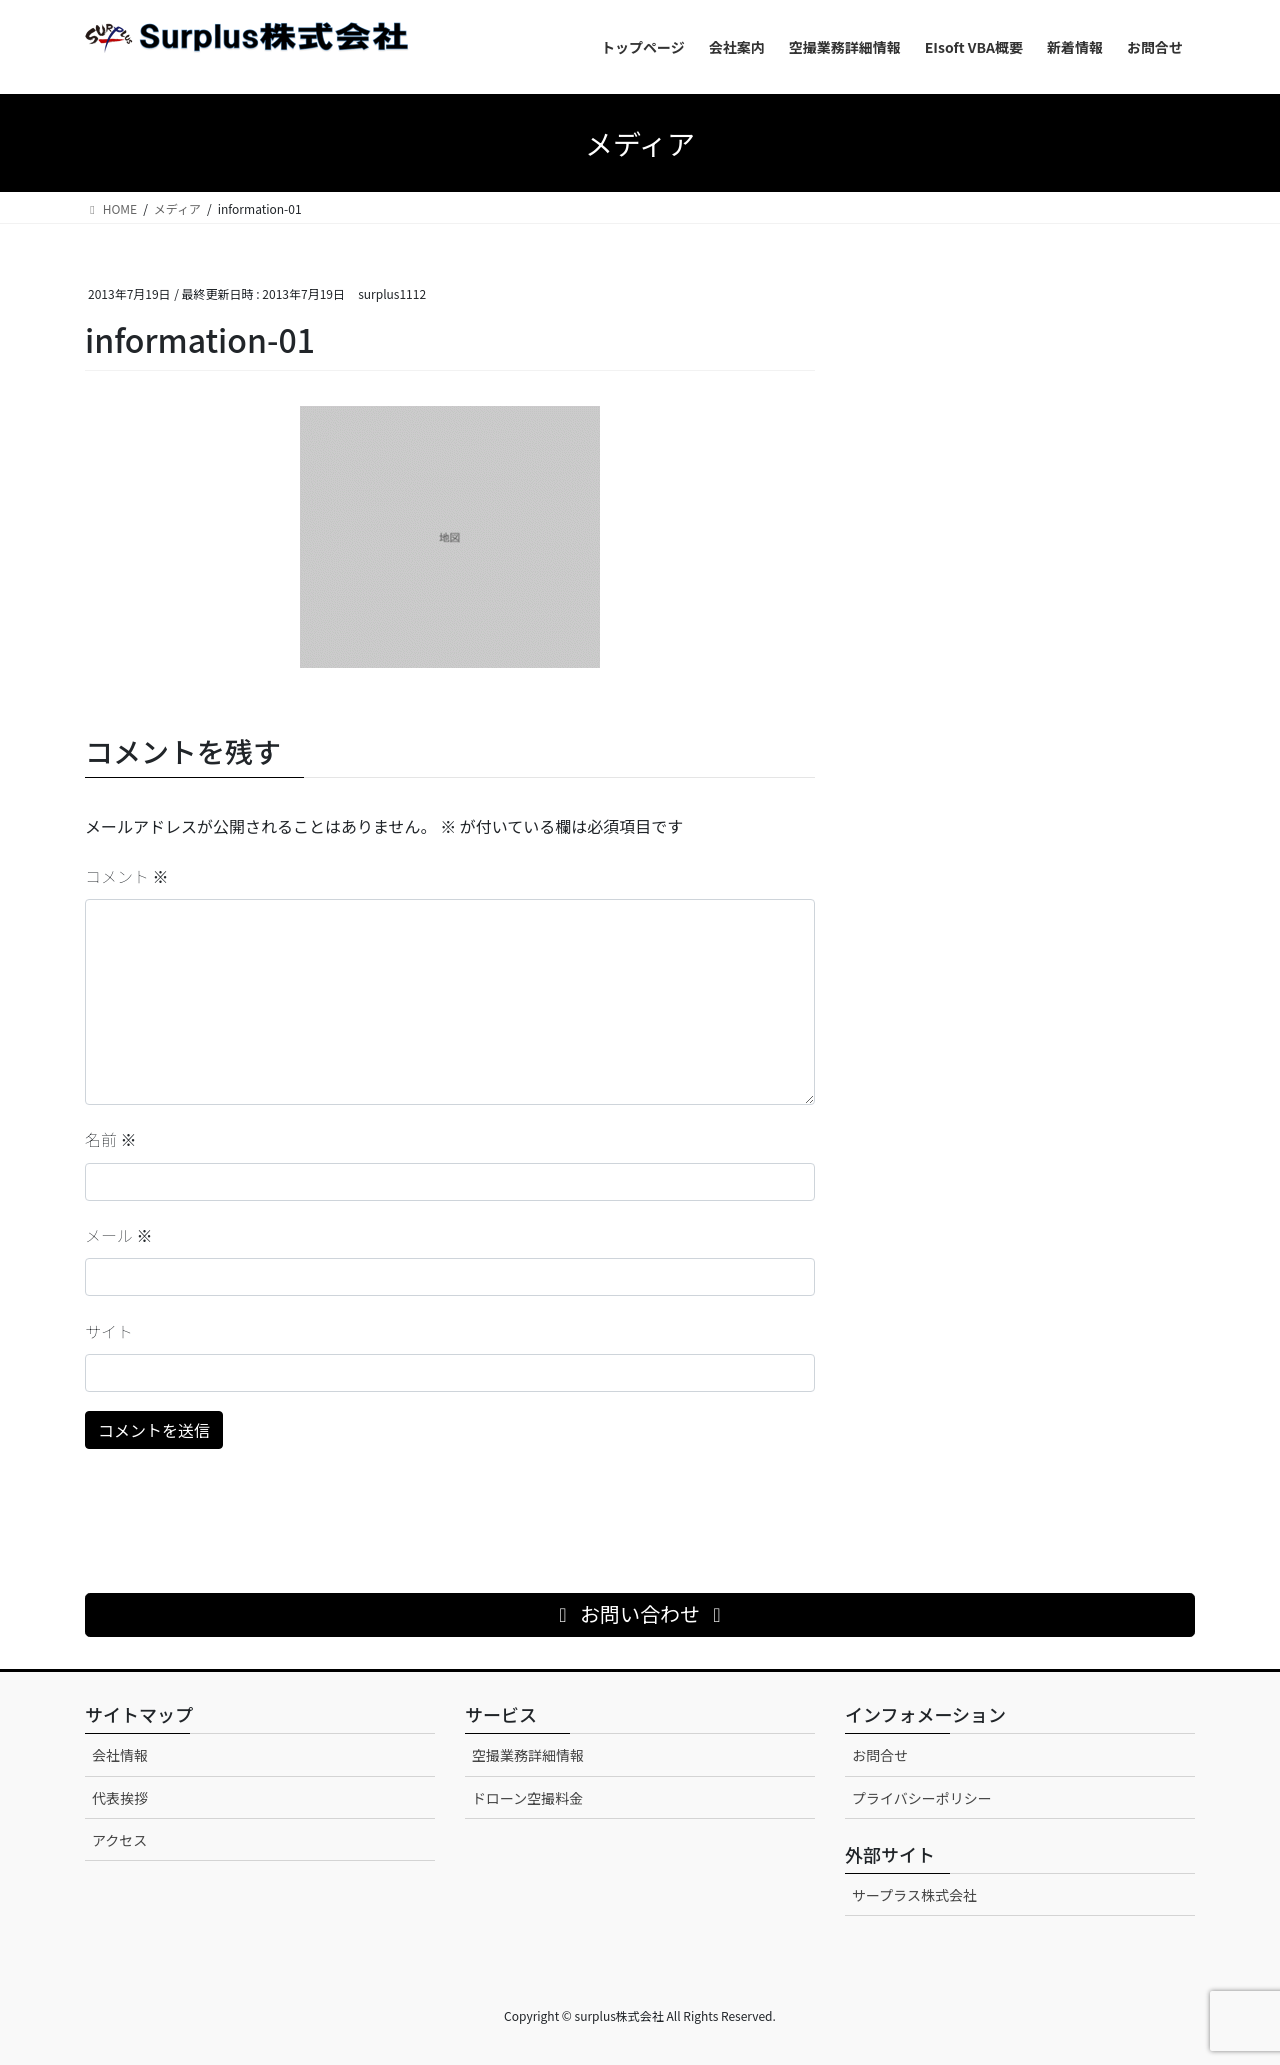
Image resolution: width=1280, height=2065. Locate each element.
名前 (111, 1139)
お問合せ (880, 1755)
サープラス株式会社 (914, 1895)
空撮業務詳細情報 (528, 1755)
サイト (109, 1331)
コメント (127, 876)
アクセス (119, 1840)
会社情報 (120, 1755)
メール (119, 1235)
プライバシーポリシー (922, 1798)
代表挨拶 (120, 1798)
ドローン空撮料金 (527, 1798)
